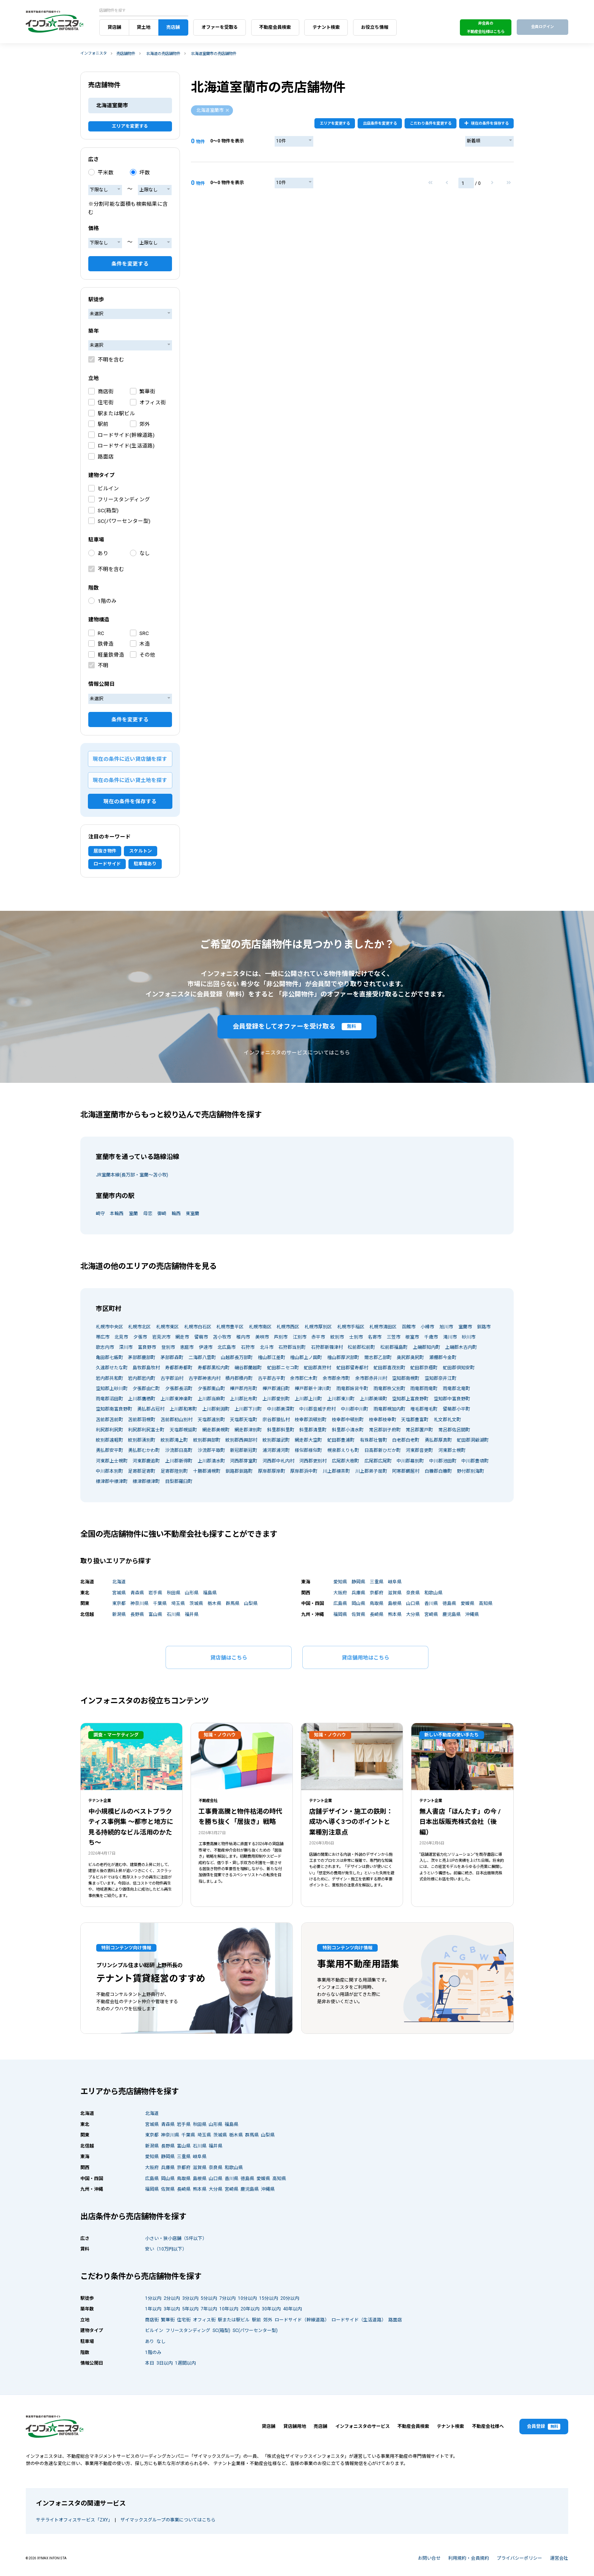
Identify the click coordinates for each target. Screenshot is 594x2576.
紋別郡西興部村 (241, 1440)
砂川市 (468, 1337)
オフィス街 (152, 402)
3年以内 (172, 2309)
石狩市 (248, 1347)
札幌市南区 (260, 1326)
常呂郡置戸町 (419, 1430)
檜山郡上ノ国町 (306, 1357)
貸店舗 (114, 27)
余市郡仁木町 (303, 1378)
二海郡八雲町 (202, 1357)
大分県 (413, 1614)
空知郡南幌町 (405, 1378)
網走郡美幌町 (216, 1430)
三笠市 (393, 1337)
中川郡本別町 (109, 1471)
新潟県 (119, 1614)
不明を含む (111, 360)
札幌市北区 (139, 1326)
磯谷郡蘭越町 (248, 1367)
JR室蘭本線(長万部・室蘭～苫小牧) (132, 1175)
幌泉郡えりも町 (343, 1450)
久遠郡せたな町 (112, 1367)
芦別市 (281, 1337)
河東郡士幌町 (452, 1450)
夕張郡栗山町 (211, 1388)
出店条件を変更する (380, 123)
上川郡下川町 (248, 1409)
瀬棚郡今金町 (442, 1357)
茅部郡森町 (172, 1357)
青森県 (137, 1592)
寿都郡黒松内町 (214, 1367)
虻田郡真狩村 (317, 1367)
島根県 (395, 1603)
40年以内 (292, 2309)
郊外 (144, 424)
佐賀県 (358, 1614)
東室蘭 (192, 1213)
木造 (144, 644)
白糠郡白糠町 (438, 1471)
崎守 (100, 1213)
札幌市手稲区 (350, 1326)
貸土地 (143, 27)
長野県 (137, 1614)
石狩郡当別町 (292, 1347)
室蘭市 (465, 1326)
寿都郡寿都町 (178, 1367)
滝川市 (450, 1337)
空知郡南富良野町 (114, 1409)
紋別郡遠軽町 (109, 1440)
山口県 (413, 1603)
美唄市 (262, 1337)
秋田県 (173, 1592)
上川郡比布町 (243, 1398)
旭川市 (446, 1326)
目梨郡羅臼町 (178, 1481)
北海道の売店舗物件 (163, 54)
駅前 (103, 424)
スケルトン (140, 851)
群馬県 (232, 1603)
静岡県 (358, 1581)
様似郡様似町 (308, 1450)
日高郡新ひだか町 (382, 1450)
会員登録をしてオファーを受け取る (297, 1026)
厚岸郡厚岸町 (271, 1471)
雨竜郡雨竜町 (424, 1388)
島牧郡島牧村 (146, 1367)
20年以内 (250, 2309)
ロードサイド (107, 863)
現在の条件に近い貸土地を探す (130, 780)
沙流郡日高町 (178, 1450)
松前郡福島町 (394, 1347)
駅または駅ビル (116, 413)
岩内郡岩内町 (141, 1378)
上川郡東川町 (341, 1398)
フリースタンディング (124, 499)
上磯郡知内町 (426, 1347)
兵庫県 (358, 1592)
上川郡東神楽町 (176, 1398)
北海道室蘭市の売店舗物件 (213, 54)
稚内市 (243, 1337)
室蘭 (133, 1213)
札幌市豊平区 (230, 1326)
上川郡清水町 (211, 1461)
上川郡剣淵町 (216, 1409)
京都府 (376, 1592)
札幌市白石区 (197, 1326)
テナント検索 (326, 27)
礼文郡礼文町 (447, 1419)
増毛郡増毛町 (424, 1409)
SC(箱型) (108, 510)
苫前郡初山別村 (176, 1419)
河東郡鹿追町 (146, 1461)
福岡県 (340, 1614)
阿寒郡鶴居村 (405, 1471)
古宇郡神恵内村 (204, 1378)
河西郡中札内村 (278, 1461)
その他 (147, 655)
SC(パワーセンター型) (124, 521)
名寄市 (374, 1337)
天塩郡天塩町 (243, 1419)
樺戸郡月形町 (243, 1388)
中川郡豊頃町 (475, 1461)
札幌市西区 (288, 1326)
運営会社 (559, 2558)
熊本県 (395, 1614)
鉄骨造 (106, 644)
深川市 (126, 1347)
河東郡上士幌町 (112, 1461)
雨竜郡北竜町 (456, 1388)
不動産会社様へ (488, 2426)
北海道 (119, 1581)
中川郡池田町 (442, 1461)
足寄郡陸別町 (174, 1471)
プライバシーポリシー (519, 2558)
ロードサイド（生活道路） (358, 2320)
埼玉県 (178, 1603)
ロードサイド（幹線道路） (302, 2320)
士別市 (356, 1337)
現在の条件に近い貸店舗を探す (130, 759)
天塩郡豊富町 (414, 1419)
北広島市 (226, 1347)
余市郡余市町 (336, 1378)
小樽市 (427, 1326)
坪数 (144, 172)
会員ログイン (542, 27)
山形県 (192, 1592)
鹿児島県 (451, 1614)
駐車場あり (145, 863)
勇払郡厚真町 (438, 1440)
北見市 (121, 1337)
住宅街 (106, 402)
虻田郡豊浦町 (341, 1440)
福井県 (192, 1614)
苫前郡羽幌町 (141, 1419)
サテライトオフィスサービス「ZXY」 (73, 2520)
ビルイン (108, 488)
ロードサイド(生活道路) (126, 446)
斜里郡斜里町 (280, 1430)
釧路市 (484, 1326)
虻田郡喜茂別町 (389, 1367)
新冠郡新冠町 (243, 1450)
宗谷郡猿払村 (276, 1419)
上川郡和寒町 (183, 1409)
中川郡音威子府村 (317, 1409)
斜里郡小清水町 (348, 1430)
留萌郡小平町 (456, 1409)
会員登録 (543, 2427)
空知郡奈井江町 (440, 1378)
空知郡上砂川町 (112, 1388)
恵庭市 (187, 1347)
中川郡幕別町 (410, 1461)
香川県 (431, 1603)
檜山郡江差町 (271, 1357)
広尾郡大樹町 (345, 1461)
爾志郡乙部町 (378, 1357)
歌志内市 (105, 1347)
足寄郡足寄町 (141, 1471)
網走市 (182, 1337)
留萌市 (201, 1337)
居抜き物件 (105, 851)
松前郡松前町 (361, 1347)
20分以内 (289, 2298)
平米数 (106, 172)
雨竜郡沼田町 (109, 1398)
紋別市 (337, 1337)
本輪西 (116, 1213)
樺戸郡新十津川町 (313, 1388)
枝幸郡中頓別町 (348, 1419)
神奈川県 (139, 1603)
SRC (144, 633)
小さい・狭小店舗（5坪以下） (176, 2238)
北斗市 (267, 1347)
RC (101, 633)
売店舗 (173, 27)
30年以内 (271, 2309)
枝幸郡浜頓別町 (311, 1419)
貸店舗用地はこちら (365, 1658)
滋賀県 (395, 1592)
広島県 (340, 1603)
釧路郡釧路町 (239, 1471)
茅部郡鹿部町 (141, 1357)
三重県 (376, 1581)
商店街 (106, 391)
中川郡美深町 (280, 1409)
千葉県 (160, 1603)
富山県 (155, 1614)
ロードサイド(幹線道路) (126, 435)
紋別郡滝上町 (174, 1440)
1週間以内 (185, 2363)
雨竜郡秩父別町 (389, 1388)
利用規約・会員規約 (468, 2558)
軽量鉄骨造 (111, 655)
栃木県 (214, 1603)
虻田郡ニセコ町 (283, 1367)
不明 (103, 665)
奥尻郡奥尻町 (410, 1357)
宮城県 (119, 1592)
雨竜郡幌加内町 (389, 1409)
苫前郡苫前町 (109, 1419)
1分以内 (153, 2298)
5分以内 (209, 2298)
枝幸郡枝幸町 (382, 1419)
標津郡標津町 (146, 1481)
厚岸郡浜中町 (303, 1471)
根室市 (412, 1337)
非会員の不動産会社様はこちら (486, 27)
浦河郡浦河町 (276, 1450)
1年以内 (153, 2309)
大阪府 (340, 1592)
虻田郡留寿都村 (352, 1367)
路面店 (106, 457)
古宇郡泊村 (172, 1378)
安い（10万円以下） (166, 2249)
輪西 (176, 1213)
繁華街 (147, 391)
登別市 (168, 1347)
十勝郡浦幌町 (206, 1471)
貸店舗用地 (294, 2426)
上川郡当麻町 (211, 1398)
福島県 (210, 1592)
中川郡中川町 (354, 1409)
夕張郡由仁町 (146, 1388)
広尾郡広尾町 (378, 1461)
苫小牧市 (222, 1337)
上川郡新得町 (178, 1461)
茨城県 (196, 1603)
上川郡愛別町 (276, 1398)
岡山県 (358, 1603)
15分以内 (268, 2298)
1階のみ (107, 601)
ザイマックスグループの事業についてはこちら (168, 2520)
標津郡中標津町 (112, 1481)
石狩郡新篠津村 (327, 1347)
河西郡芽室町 (243, 1461)
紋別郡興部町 (206, 1440)
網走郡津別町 (248, 1430)
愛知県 (340, 1581)
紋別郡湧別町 (141, 1440)
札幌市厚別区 (318, 1326)
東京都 (119, 1603)
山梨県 (251, 1603)
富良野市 (147, 1347)
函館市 (409, 1326)
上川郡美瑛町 (373, 1398)
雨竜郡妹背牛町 (352, 1388)
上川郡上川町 (308, 1398)
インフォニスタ (93, 53)
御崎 (161, 1213)
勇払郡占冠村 (150, 1409)
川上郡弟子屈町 (371, 1471)
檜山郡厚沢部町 (343, 1357)
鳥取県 (376, 1603)
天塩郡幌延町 (183, 1430)
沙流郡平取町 (211, 1450)
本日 (149, 2363)
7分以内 (227, 2298)
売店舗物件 (125, 54)
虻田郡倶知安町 (459, 1367)
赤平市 (318, 1337)
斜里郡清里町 (313, 1430)
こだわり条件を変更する (431, 123)
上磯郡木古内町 (461, 1347)
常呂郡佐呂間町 (454, 1430)
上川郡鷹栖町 (141, 1398)
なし (144, 553)
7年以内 (209, 2309)
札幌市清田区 (383, 1326)
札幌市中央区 (109, 1326)
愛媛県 (467, 1603)
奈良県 (413, 1592)
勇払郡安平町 (109, 1450)
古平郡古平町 (271, 1378)
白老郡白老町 (405, 1440)
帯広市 (102, 1337)
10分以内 (247, 2298)
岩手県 (155, 1592)
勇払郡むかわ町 (144, 1450)
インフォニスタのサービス (362, 2426)
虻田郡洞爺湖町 (473, 1440)
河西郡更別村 (313, 1461)
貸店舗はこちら (228, 1658)
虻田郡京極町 (424, 1367)
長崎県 (376, 1614)
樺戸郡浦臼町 (276, 1388)
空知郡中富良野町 (452, 1398)
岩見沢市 (161, 1337)
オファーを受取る (220, 27)
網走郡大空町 (308, 1440)
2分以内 (172, 2298)
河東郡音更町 (419, 1450)
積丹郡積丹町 (239, 1378)
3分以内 (190, 2298)
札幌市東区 (167, 1326)
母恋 (147, 1213)
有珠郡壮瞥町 (373, 1440)
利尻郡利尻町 (109, 1430)
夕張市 (140, 1337)
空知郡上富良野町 (410, 1398)
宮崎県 (431, 1614)
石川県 (173, 1614)
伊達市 (206, 1347)
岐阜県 (395, 1581)
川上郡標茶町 (336, 1471)
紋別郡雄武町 (276, 1440)
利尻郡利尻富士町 (146, 1430)
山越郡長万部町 (237, 1357)
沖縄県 (472, 1614)
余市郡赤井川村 (371, 1378)
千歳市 (431, 1337)
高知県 (485, 1603)
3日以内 (164, 2363)
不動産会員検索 (275, 27)
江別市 (299, 1337)
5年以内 (190, 2309)
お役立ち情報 (374, 27)
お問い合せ (429, 2558)
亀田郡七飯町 (109, 1357)
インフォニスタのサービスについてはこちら (297, 1052)
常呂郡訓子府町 (385, 1430)
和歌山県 (433, 1592)
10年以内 (228, 2309)
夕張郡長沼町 (178, 1388)
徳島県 (449, 1603)
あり (103, 553)
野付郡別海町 (470, 1471)
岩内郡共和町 (109, 1378)
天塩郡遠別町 (211, 1419)
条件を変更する (129, 264)
